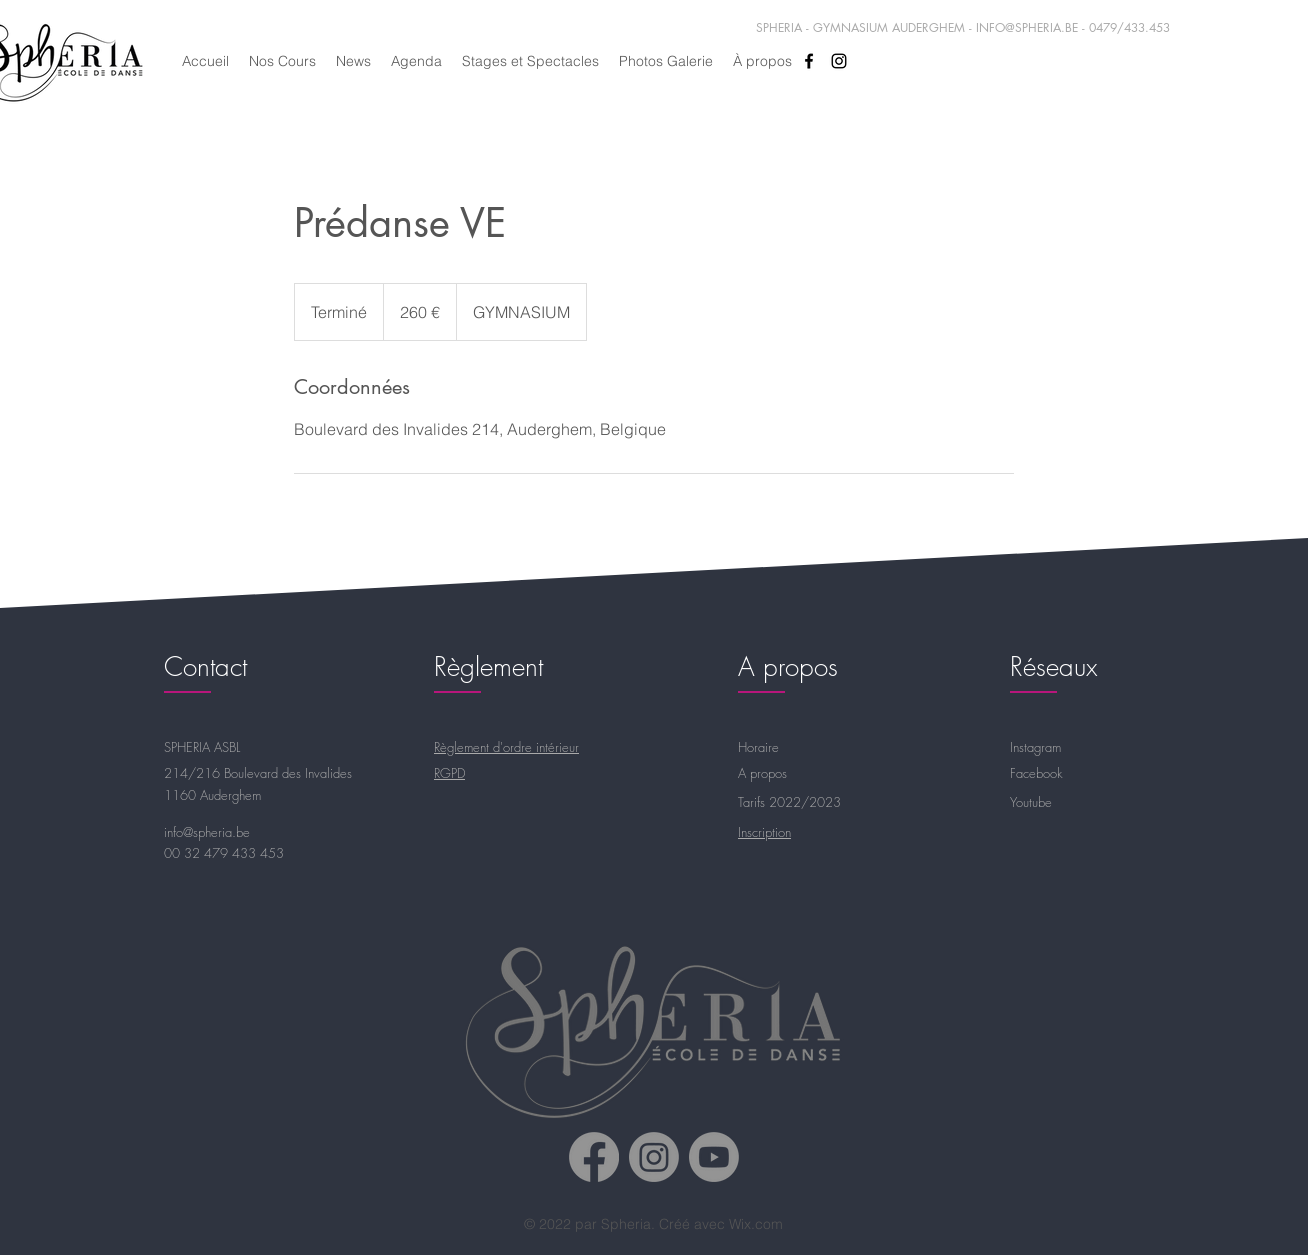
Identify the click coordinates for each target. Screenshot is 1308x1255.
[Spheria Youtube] (714, 1157)
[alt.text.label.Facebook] (809, 61)
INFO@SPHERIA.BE (1027, 27)
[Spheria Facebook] (594, 1157)
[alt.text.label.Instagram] (839, 61)
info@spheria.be (207, 832)
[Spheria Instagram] (654, 1157)
